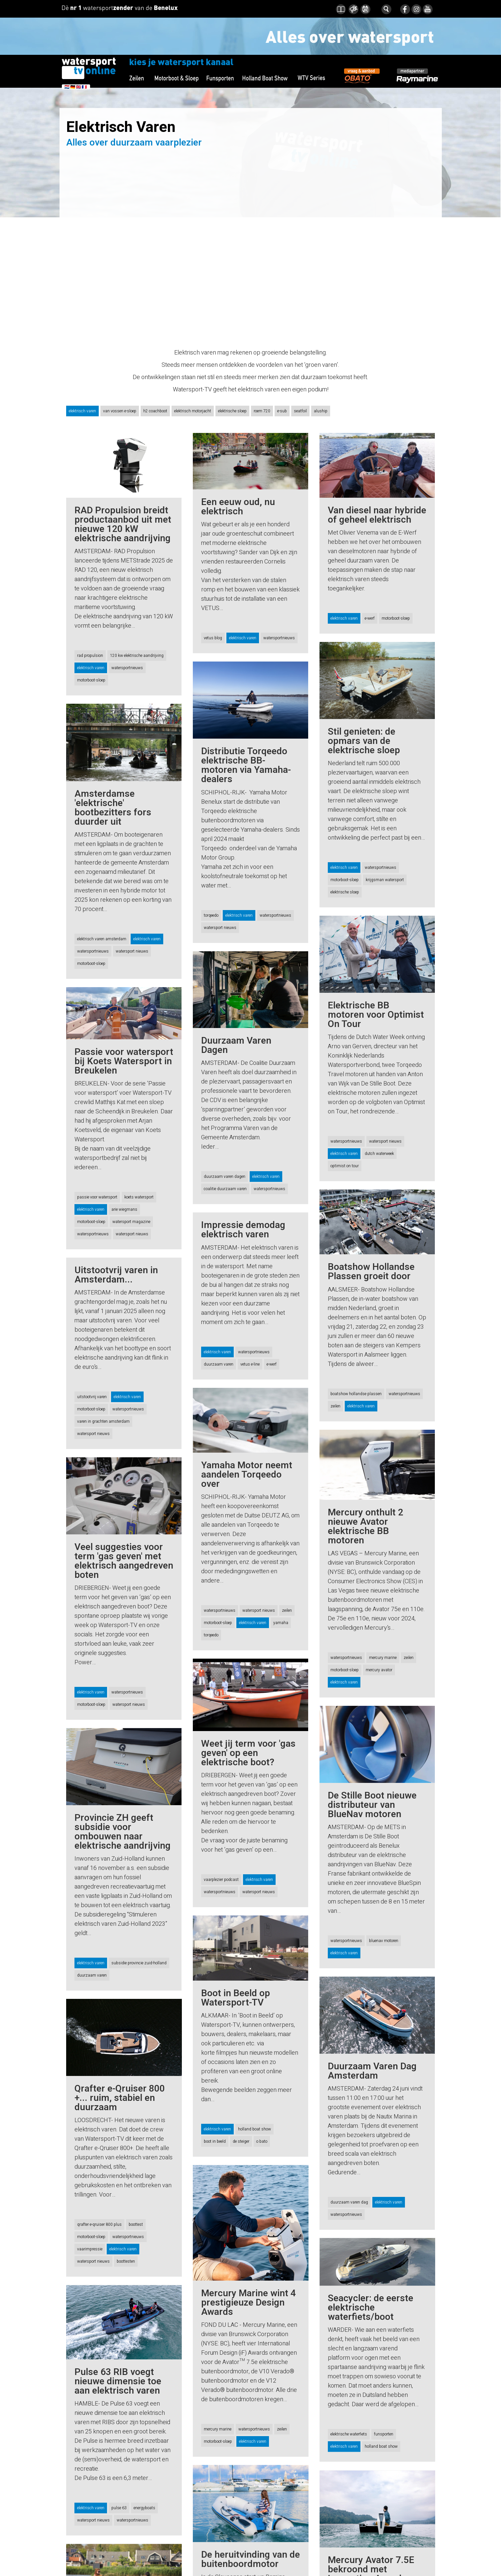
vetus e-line (250, 1346)
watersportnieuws (127, 668)
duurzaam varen (218, 1346)
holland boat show (254, 2101)
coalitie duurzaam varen (225, 1180)
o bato (261, 2113)
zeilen (335, 1397)
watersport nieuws (220, 928)
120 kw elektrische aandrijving (137, 656)
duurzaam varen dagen (224, 1167)
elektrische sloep (232, 411)
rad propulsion (90, 656)
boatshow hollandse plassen (356, 1385)
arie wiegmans (124, 1209)
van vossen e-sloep (119, 411)
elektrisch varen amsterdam (101, 939)
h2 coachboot (155, 411)
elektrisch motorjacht (192, 411)
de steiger (241, 2113)
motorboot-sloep (91, 680)
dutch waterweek (379, 1154)
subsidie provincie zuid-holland (139, 1951)
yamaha (280, 1604)
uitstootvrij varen (92, 1397)
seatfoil (300, 411)
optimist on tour (344, 1166)
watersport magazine (131, 1222)
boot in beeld (215, 2113)
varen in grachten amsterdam (103, 1421)
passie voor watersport (97, 1197)
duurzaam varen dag (349, 2184)
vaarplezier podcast (221, 1852)
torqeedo (211, 915)
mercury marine (383, 1648)
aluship (320, 411)
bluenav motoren (383, 1922)
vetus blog (213, 638)
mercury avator (379, 1661)
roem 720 (262, 411)
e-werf (370, 618)
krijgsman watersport (385, 880)
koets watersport (139, 1197)
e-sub (282, 411)
